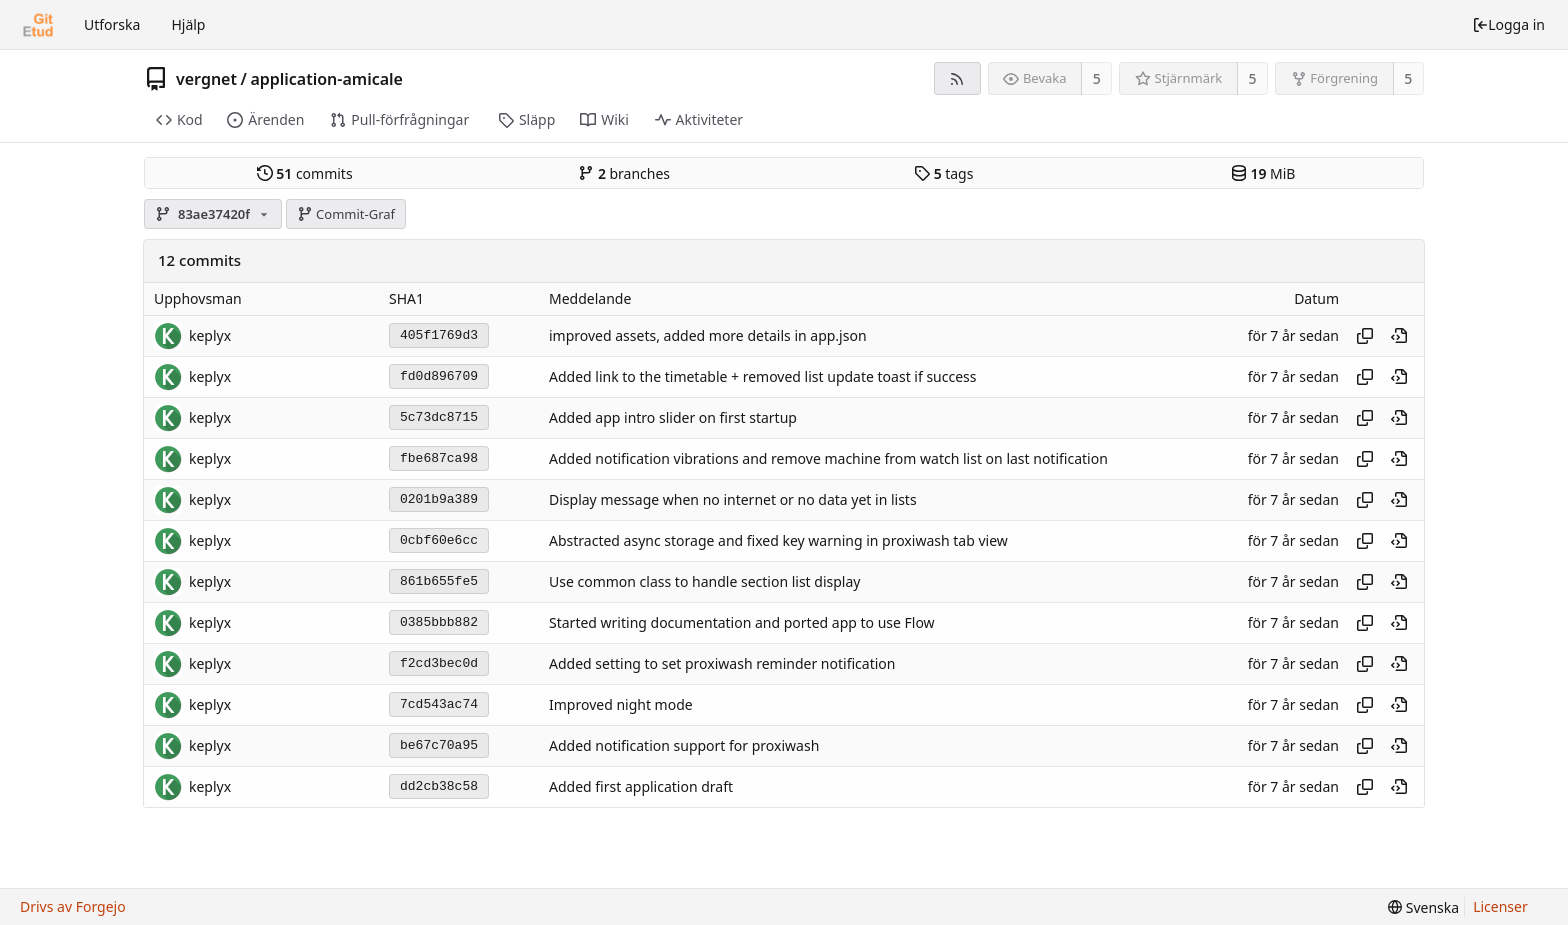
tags (943, 173)
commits (305, 173)
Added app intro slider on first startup (673, 417)
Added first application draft (641, 786)
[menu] (1423, 907)
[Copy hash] (1365, 336)
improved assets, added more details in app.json (708, 335)
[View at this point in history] (1399, 336)
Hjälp (188, 24)
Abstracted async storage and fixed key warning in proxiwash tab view (778, 540)
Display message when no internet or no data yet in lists (733, 499)
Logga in (1508, 24)
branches (624, 173)
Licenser (1500, 906)
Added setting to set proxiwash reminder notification (722, 663)
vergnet (206, 79)
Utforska (112, 24)
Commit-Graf (346, 214)
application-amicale (326, 79)
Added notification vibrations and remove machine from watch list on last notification (828, 458)
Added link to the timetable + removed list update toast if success (763, 376)
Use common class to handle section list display (704, 581)
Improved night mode (621, 704)
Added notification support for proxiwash (684, 745)
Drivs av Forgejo (73, 906)
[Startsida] (38, 25)
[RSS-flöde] (957, 78)
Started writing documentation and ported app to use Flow (742, 622)
